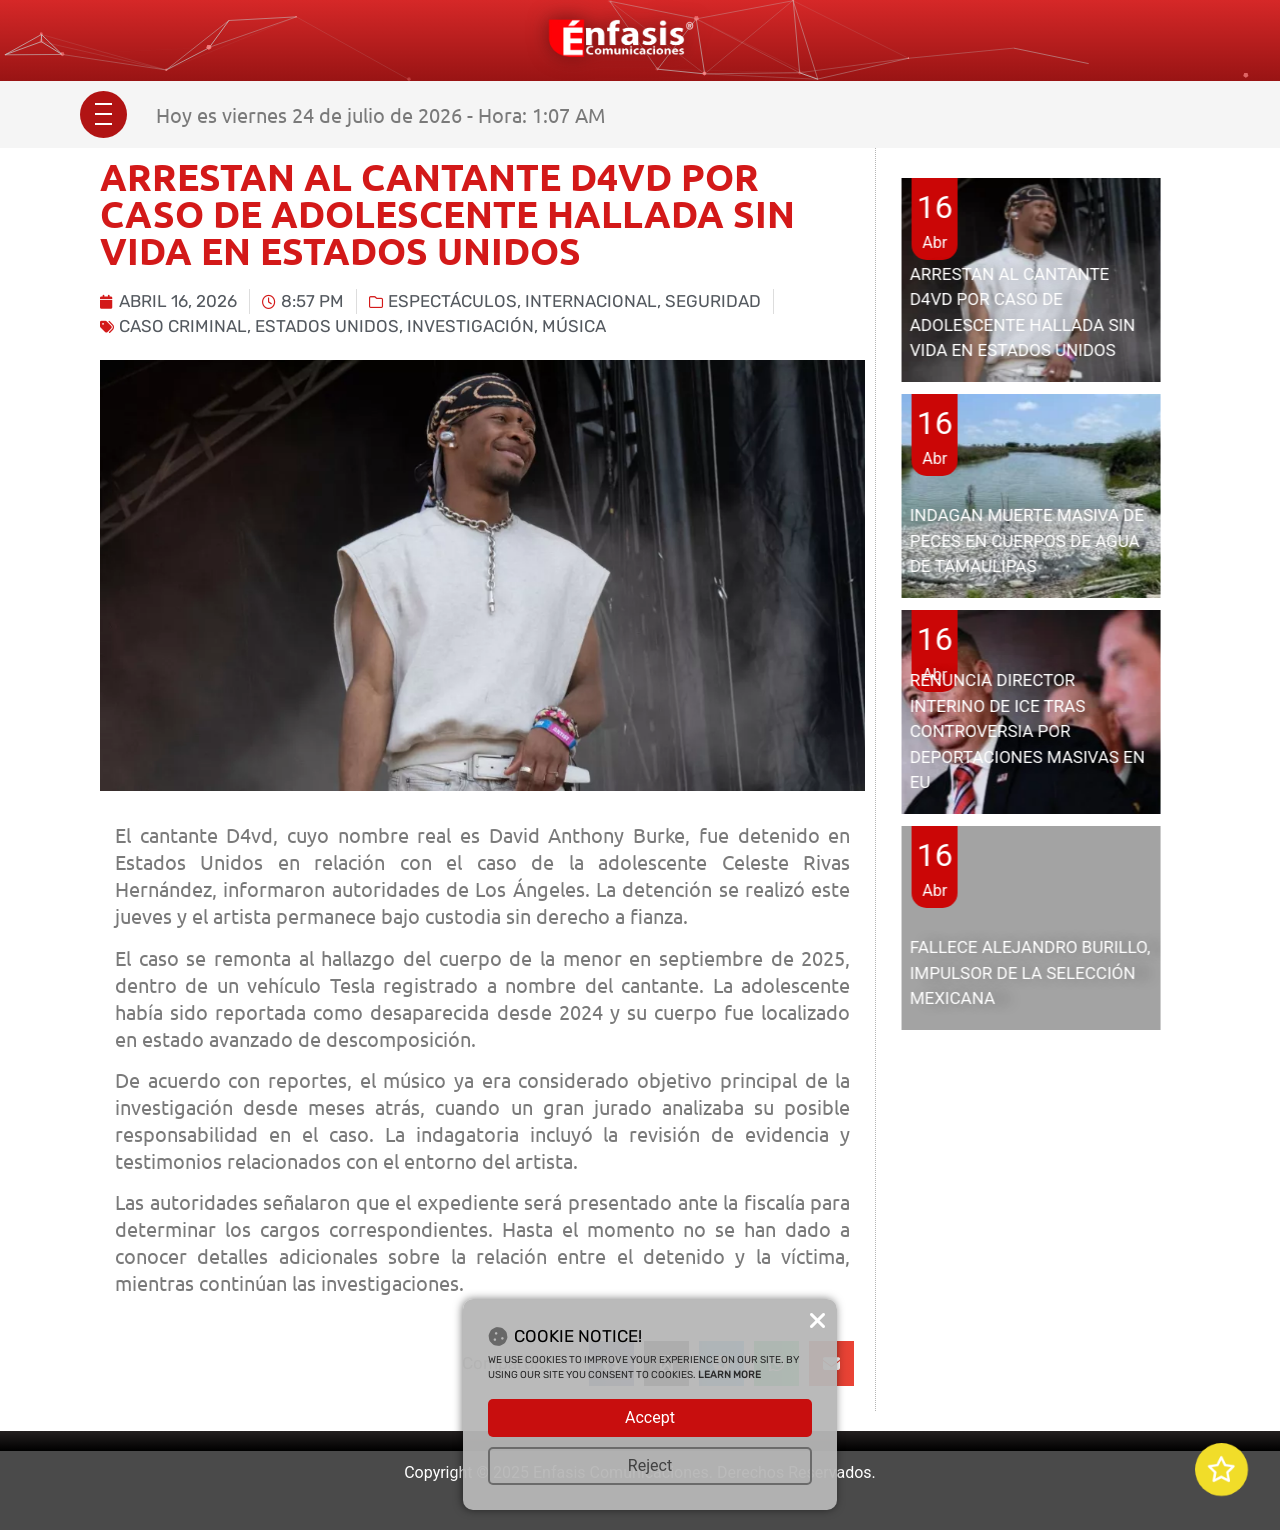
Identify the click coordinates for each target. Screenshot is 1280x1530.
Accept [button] (650, 1417)
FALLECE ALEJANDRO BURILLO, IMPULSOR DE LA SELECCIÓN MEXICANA (1030, 972)
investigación (470, 326)
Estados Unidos (327, 326)
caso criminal (183, 326)
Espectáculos (452, 301)
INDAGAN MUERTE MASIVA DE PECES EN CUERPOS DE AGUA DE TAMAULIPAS (1027, 540)
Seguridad (713, 301)
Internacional (591, 301)
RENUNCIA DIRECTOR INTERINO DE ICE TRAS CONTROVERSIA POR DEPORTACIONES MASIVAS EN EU (1027, 731)
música (574, 326)
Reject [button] (650, 1465)
